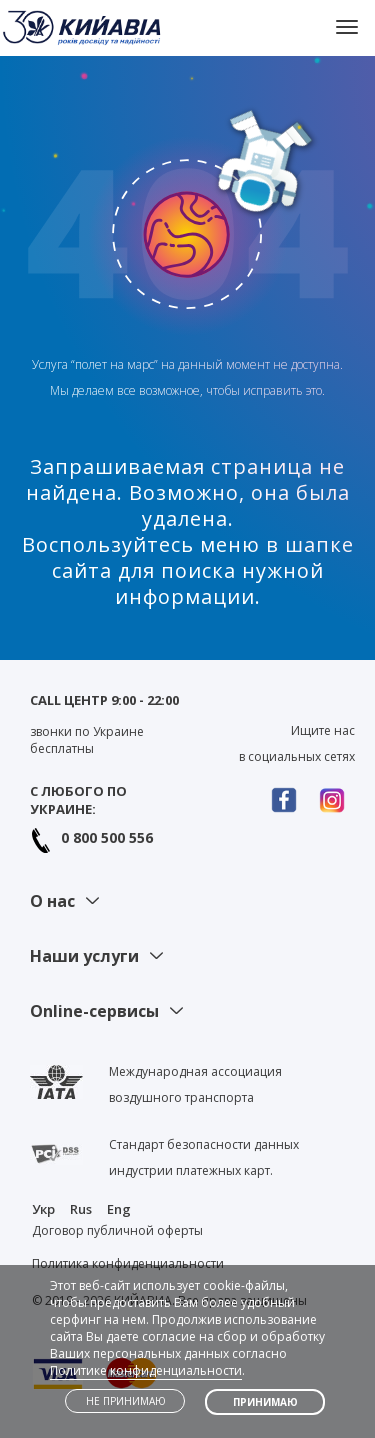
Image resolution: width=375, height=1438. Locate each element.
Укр (43, 1209)
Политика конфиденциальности (128, 1263)
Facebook (289, 799)
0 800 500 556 (107, 837)
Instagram (337, 799)
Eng (119, 1209)
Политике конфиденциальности (146, 1370)
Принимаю (265, 1402)
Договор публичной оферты (117, 1230)
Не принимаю (126, 1401)
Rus (81, 1209)
